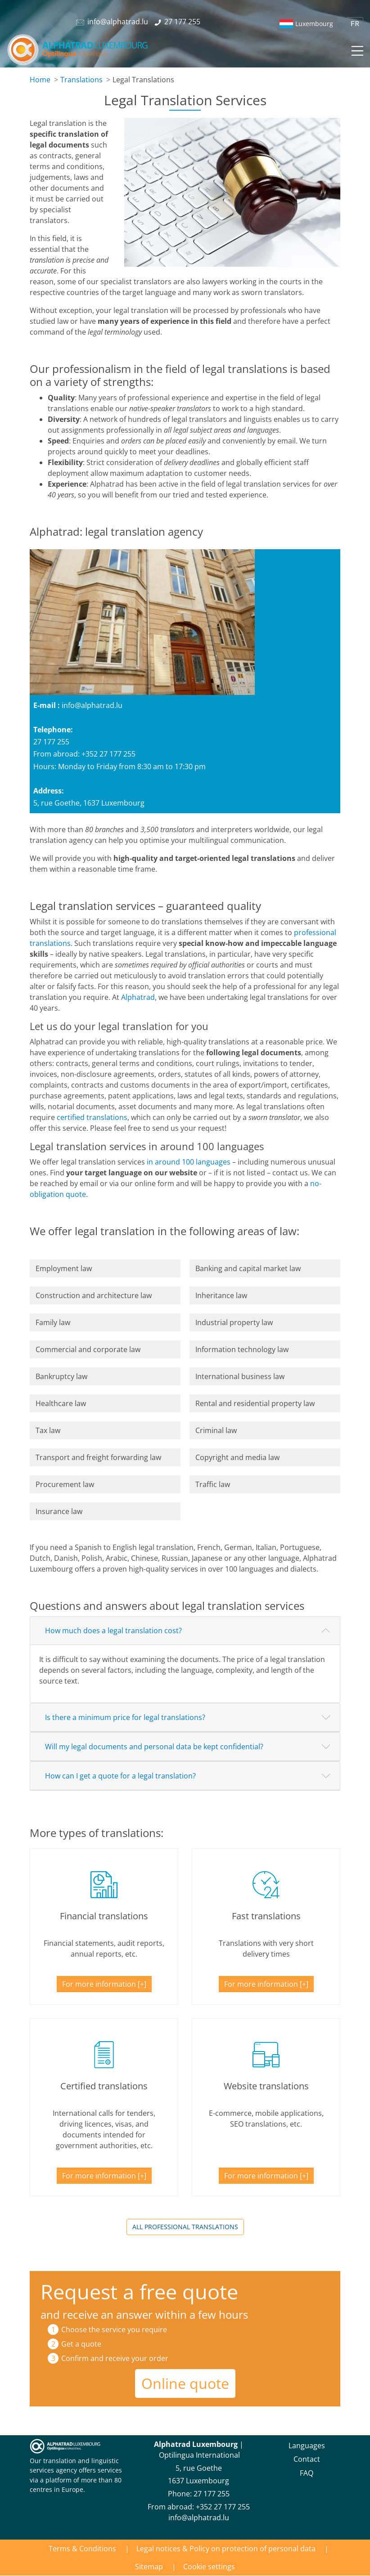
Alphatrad (138, 997)
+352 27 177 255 (223, 2507)
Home (40, 80)
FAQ (306, 2473)
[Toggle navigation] (356, 49)
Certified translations (104, 2086)
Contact (306, 2459)
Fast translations (266, 1916)
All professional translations (185, 2226)
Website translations (266, 2086)
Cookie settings (209, 2567)
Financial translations (104, 1916)
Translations (81, 80)
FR (355, 24)
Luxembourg (314, 23)
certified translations (92, 1117)
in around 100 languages (188, 1162)
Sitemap (149, 2567)
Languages (307, 2446)
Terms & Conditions (82, 2549)
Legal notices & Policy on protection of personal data (226, 2549)
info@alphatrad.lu (92, 705)
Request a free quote (139, 2291)
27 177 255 (212, 2494)
